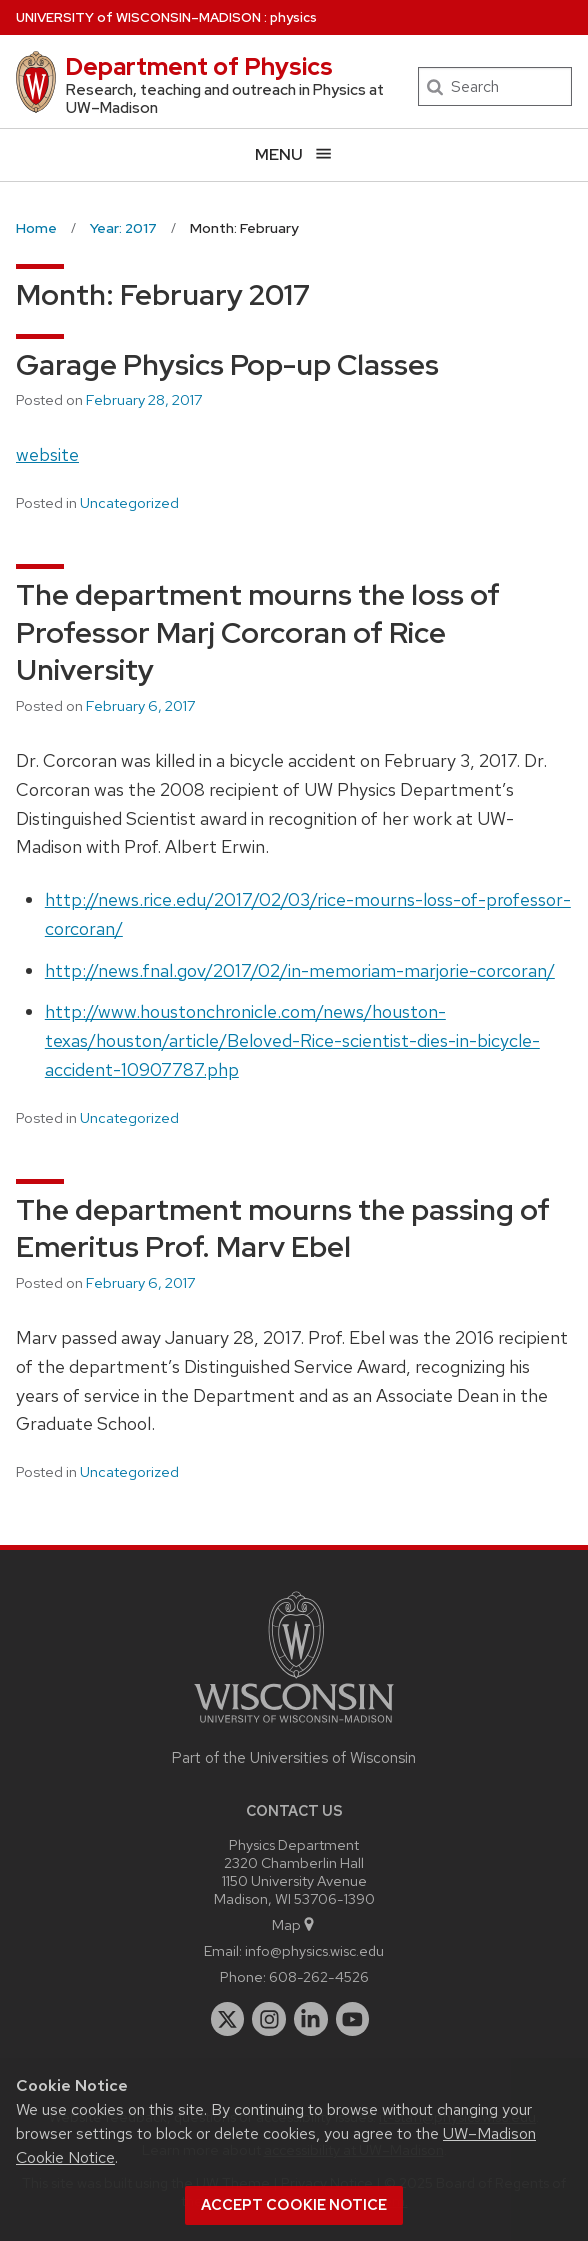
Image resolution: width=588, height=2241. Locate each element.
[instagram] (269, 2019)
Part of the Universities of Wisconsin (294, 1758)
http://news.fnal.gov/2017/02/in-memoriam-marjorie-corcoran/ (300, 970)
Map (294, 1924)
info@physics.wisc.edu (314, 1950)
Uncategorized (129, 503)
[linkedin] (311, 2019)
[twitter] (228, 2019)
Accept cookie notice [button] (294, 2205)
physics (293, 17)
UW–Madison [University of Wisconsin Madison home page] (138, 17)
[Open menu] (294, 154)
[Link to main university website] (294, 1726)
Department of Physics (199, 66)
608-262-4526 (319, 1976)
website (47, 454)
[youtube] (353, 2019)
